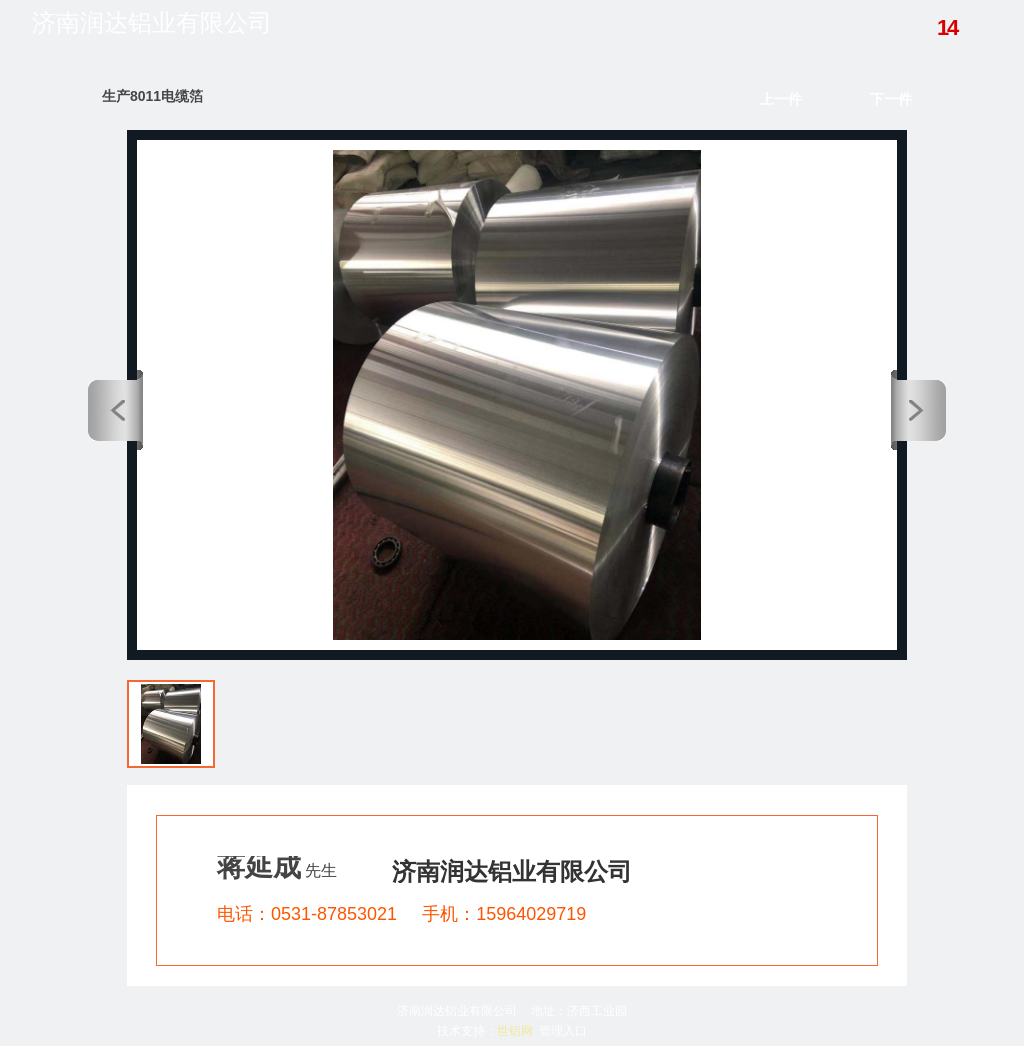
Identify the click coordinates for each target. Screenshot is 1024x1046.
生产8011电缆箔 (152, 96)
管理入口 (563, 1031)
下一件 (891, 99)
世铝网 (515, 1031)
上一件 (781, 99)
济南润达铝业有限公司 (152, 23)
